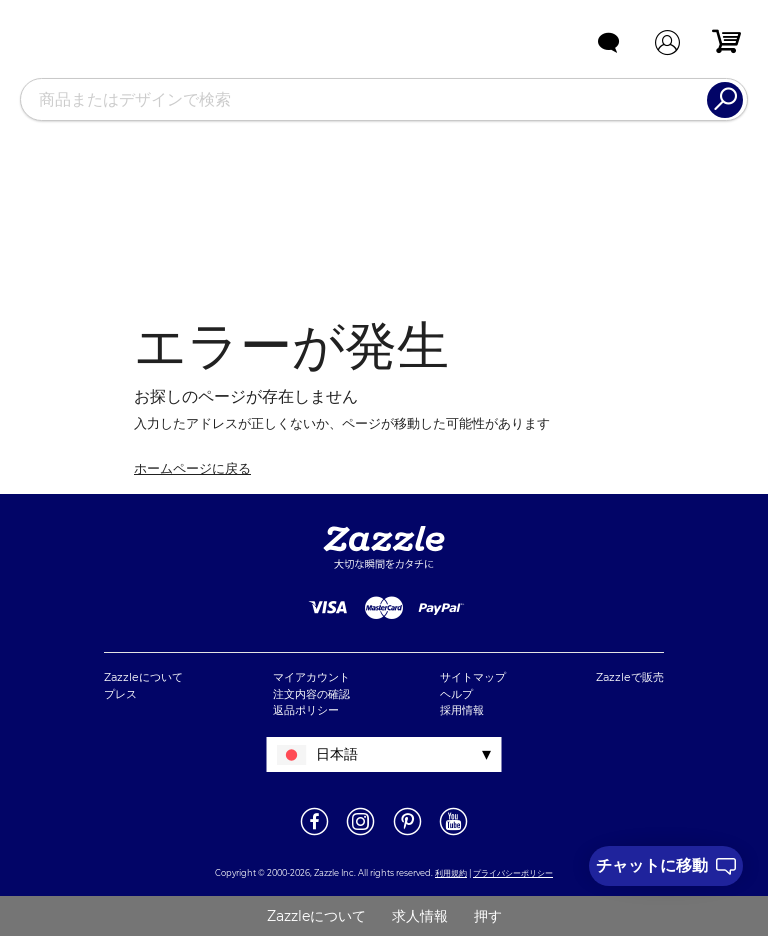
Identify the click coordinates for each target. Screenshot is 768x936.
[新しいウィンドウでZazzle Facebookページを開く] (314, 834)
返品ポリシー (306, 710)
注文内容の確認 (311, 694)
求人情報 (420, 916)
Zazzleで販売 (630, 677)
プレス (120, 694)
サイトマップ (473, 677)
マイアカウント (311, 677)
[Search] (725, 100)
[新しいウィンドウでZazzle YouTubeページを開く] (453, 834)
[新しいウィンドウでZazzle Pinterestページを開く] (407, 834)
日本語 (337, 754)
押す (488, 916)
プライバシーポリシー (513, 873)
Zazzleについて (143, 677)
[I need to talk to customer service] (666, 866)
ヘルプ (456, 694)
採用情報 (462, 710)
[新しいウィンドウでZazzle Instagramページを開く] (360, 834)
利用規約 (451, 873)
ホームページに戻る (192, 468)
